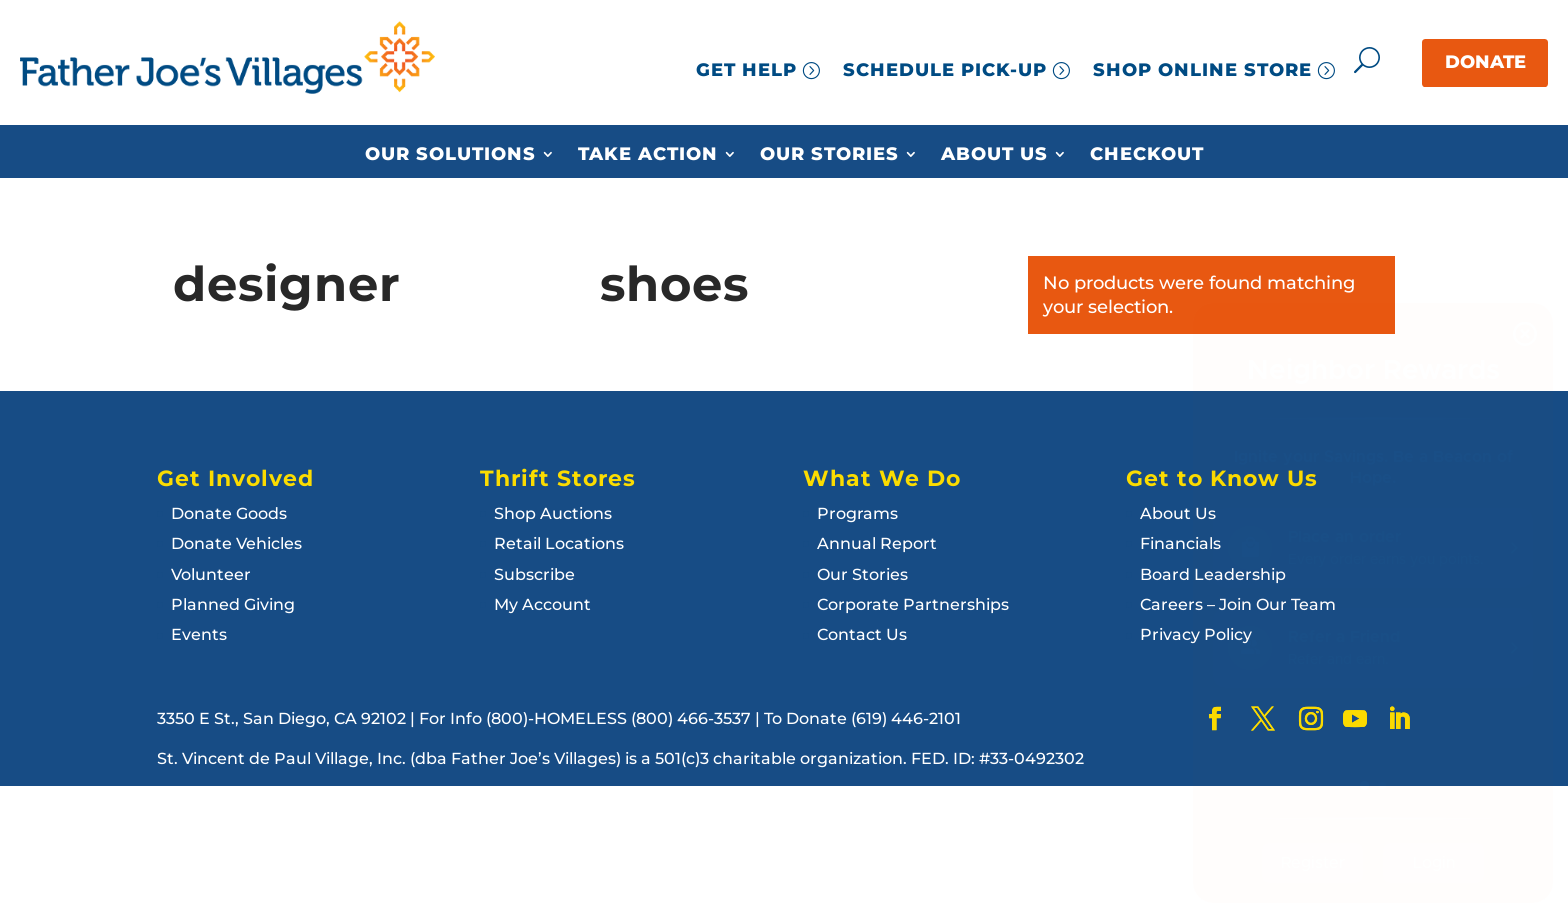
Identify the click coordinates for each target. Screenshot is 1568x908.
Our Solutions (450, 155)
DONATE (1485, 62)
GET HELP (746, 70)
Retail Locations (559, 543)
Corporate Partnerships (913, 604)
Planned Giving (233, 604)
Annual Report (877, 543)
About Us (994, 155)
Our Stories (829, 155)
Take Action (648, 155)
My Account (542, 604)
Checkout (1147, 155)
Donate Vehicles (236, 543)
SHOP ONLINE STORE (1202, 70)
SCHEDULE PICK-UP (945, 70)
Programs (857, 513)
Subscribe (534, 574)
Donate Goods (229, 513)
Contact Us (862, 634)
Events (199, 634)
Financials (1180, 543)
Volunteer (211, 574)
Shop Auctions (553, 513)
